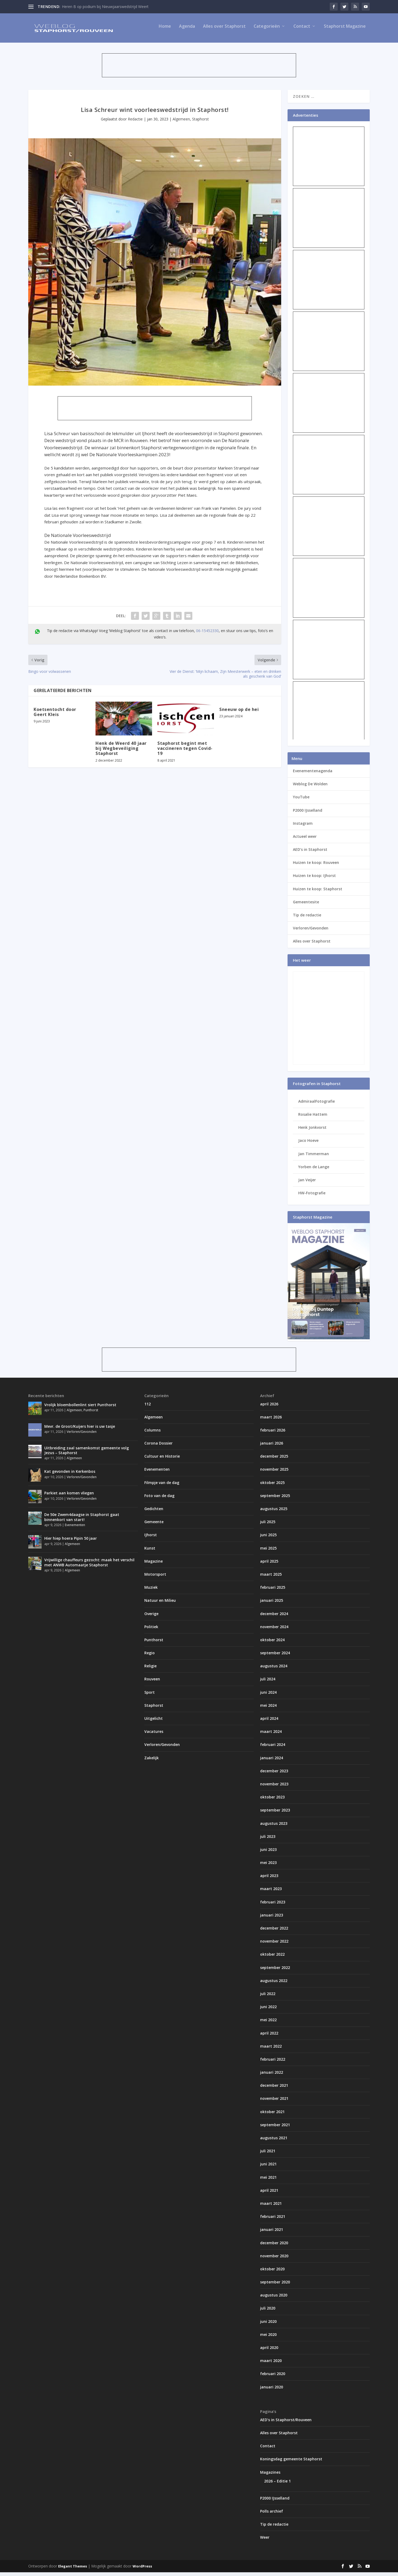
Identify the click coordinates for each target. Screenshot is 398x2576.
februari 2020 (272, 2377)
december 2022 (274, 1931)
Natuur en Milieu (160, 1604)
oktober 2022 (272, 1957)
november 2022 (274, 1944)
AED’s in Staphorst (310, 853)
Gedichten (153, 1512)
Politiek (151, 1630)
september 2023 (275, 1813)
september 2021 (275, 2128)
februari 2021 (272, 2220)
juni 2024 (268, 1696)
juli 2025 (267, 1525)
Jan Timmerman (313, 1157)
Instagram (303, 827)
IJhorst (150, 1538)
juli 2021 (267, 2154)
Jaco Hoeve (308, 1144)
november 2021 (274, 2102)
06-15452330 (207, 634)
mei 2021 (268, 2180)
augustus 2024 (273, 1669)
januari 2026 (271, 1446)
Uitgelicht (153, 1722)
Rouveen (152, 1682)
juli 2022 (267, 1997)
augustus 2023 (273, 1826)
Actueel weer (305, 840)
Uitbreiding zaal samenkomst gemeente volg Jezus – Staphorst (86, 1454)
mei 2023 (268, 1866)
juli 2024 (267, 1682)
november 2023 (274, 1787)
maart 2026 (271, 1420)
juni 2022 (268, 2010)
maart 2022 (271, 2049)
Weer (264, 2540)
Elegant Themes (72, 2569)
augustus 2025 (273, 1512)
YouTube (301, 800)
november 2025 (274, 1472)
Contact (301, 30)
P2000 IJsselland (307, 813)
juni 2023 (268, 1853)
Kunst (149, 1551)
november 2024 (274, 1630)
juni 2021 (268, 2167)
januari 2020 (271, 2390)
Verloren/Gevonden (310, 931)
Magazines (270, 2475)
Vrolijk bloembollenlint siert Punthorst (80, 1408)
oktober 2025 (272, 1486)
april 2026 (269, 1407)
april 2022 (269, 2036)
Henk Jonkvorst (312, 1131)
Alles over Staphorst (224, 30)
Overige (151, 1617)
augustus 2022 (273, 1984)
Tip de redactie (307, 918)
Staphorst (200, 122)
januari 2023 (271, 1918)
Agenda (187, 30)
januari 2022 (271, 2075)
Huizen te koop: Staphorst (317, 892)
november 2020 (274, 2259)
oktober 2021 (272, 2115)
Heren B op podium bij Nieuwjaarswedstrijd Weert (105, 6)
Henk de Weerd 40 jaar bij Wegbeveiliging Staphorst (121, 752)
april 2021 (269, 2194)
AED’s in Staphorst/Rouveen (286, 2423)
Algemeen (181, 122)
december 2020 (274, 2246)
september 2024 (275, 1656)
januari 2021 (271, 2233)
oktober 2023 (272, 1800)
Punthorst (90, 1414)
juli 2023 (267, 1840)
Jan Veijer (307, 1183)
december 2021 (274, 2089)
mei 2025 (268, 1551)
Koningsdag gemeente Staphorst (291, 2462)
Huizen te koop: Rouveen (316, 866)
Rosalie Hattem (312, 1118)
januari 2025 (271, 1604)
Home (165, 30)
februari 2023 (272, 1905)
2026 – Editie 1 (277, 2484)
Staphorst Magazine (345, 30)
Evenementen (75, 1528)
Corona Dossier (158, 1446)
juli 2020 (267, 2311)
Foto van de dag (159, 1499)
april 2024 (269, 1722)
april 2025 (269, 1564)
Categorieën (267, 30)
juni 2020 (268, 2325)
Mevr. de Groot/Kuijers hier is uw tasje (79, 1429)
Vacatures (153, 1735)
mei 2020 (268, 2338)
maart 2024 (271, 1735)
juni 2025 (268, 1538)
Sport (149, 1696)
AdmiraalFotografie (316, 1104)
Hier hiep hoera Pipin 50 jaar (70, 1541)
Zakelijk (151, 1761)
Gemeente (154, 1525)
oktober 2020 (272, 2272)
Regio (149, 1656)
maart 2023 (271, 1892)
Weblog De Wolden (310, 787)
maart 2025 (271, 1577)
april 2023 (269, 1879)
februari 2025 (272, 1591)
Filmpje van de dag (161, 1486)
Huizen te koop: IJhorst (314, 879)
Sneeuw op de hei (239, 713)
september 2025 (275, 1499)
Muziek (151, 1591)
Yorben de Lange (313, 1170)
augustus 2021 (273, 2141)
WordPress (142, 2569)
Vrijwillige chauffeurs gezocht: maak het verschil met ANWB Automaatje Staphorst (89, 1566)
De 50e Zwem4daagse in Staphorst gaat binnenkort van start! (81, 1521)
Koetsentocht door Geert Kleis (55, 715)
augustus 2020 (273, 2298)
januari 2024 (271, 1761)
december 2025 (274, 1459)
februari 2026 (272, 1433)
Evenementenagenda (312, 774)
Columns (152, 1433)
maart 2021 (271, 2207)
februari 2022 (272, 2062)
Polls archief (271, 2514)
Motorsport (155, 1577)
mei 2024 (268, 1709)
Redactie (135, 122)
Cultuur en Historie (162, 1459)
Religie (150, 1669)
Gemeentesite (306, 905)
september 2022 (275, 1971)
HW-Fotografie (311, 1196)
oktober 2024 (272, 1643)
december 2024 (274, 1617)
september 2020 (275, 2285)
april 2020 (269, 2351)
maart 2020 (271, 2364)
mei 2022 (268, 2023)
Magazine (153, 1564)
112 (147, 1407)
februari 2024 (272, 1748)
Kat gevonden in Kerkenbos (69, 1475)
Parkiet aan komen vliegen (69, 1496)
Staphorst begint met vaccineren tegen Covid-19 (185, 752)
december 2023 (274, 1774)
